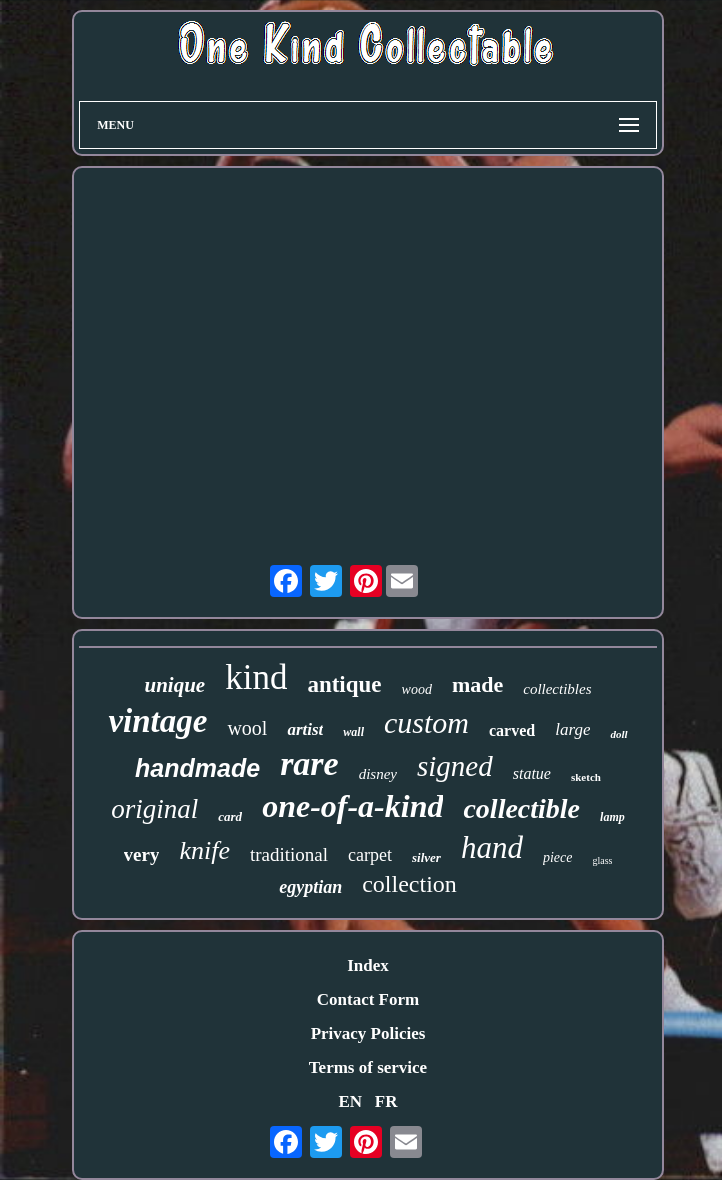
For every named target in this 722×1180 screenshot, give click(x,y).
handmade (197, 768)
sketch (586, 777)
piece (558, 857)
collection (409, 884)
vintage (157, 721)
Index (368, 965)
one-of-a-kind (352, 806)
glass (602, 860)
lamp (612, 817)
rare (309, 763)
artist (305, 729)
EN (350, 1101)
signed (455, 766)
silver (426, 857)
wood (417, 689)
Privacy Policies (368, 1033)
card (230, 816)
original (154, 809)
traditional (289, 854)
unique (174, 685)
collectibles (557, 689)
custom (426, 722)
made (477, 684)
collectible (521, 808)
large (572, 729)
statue (532, 773)
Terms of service (368, 1067)
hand (492, 847)
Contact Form (368, 999)
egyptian (310, 887)
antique (344, 684)
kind (256, 677)
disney (378, 774)
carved (512, 730)
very (142, 854)
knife (204, 850)
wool (247, 728)
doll (618, 734)
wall (353, 732)
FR (386, 1101)
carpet (370, 855)
